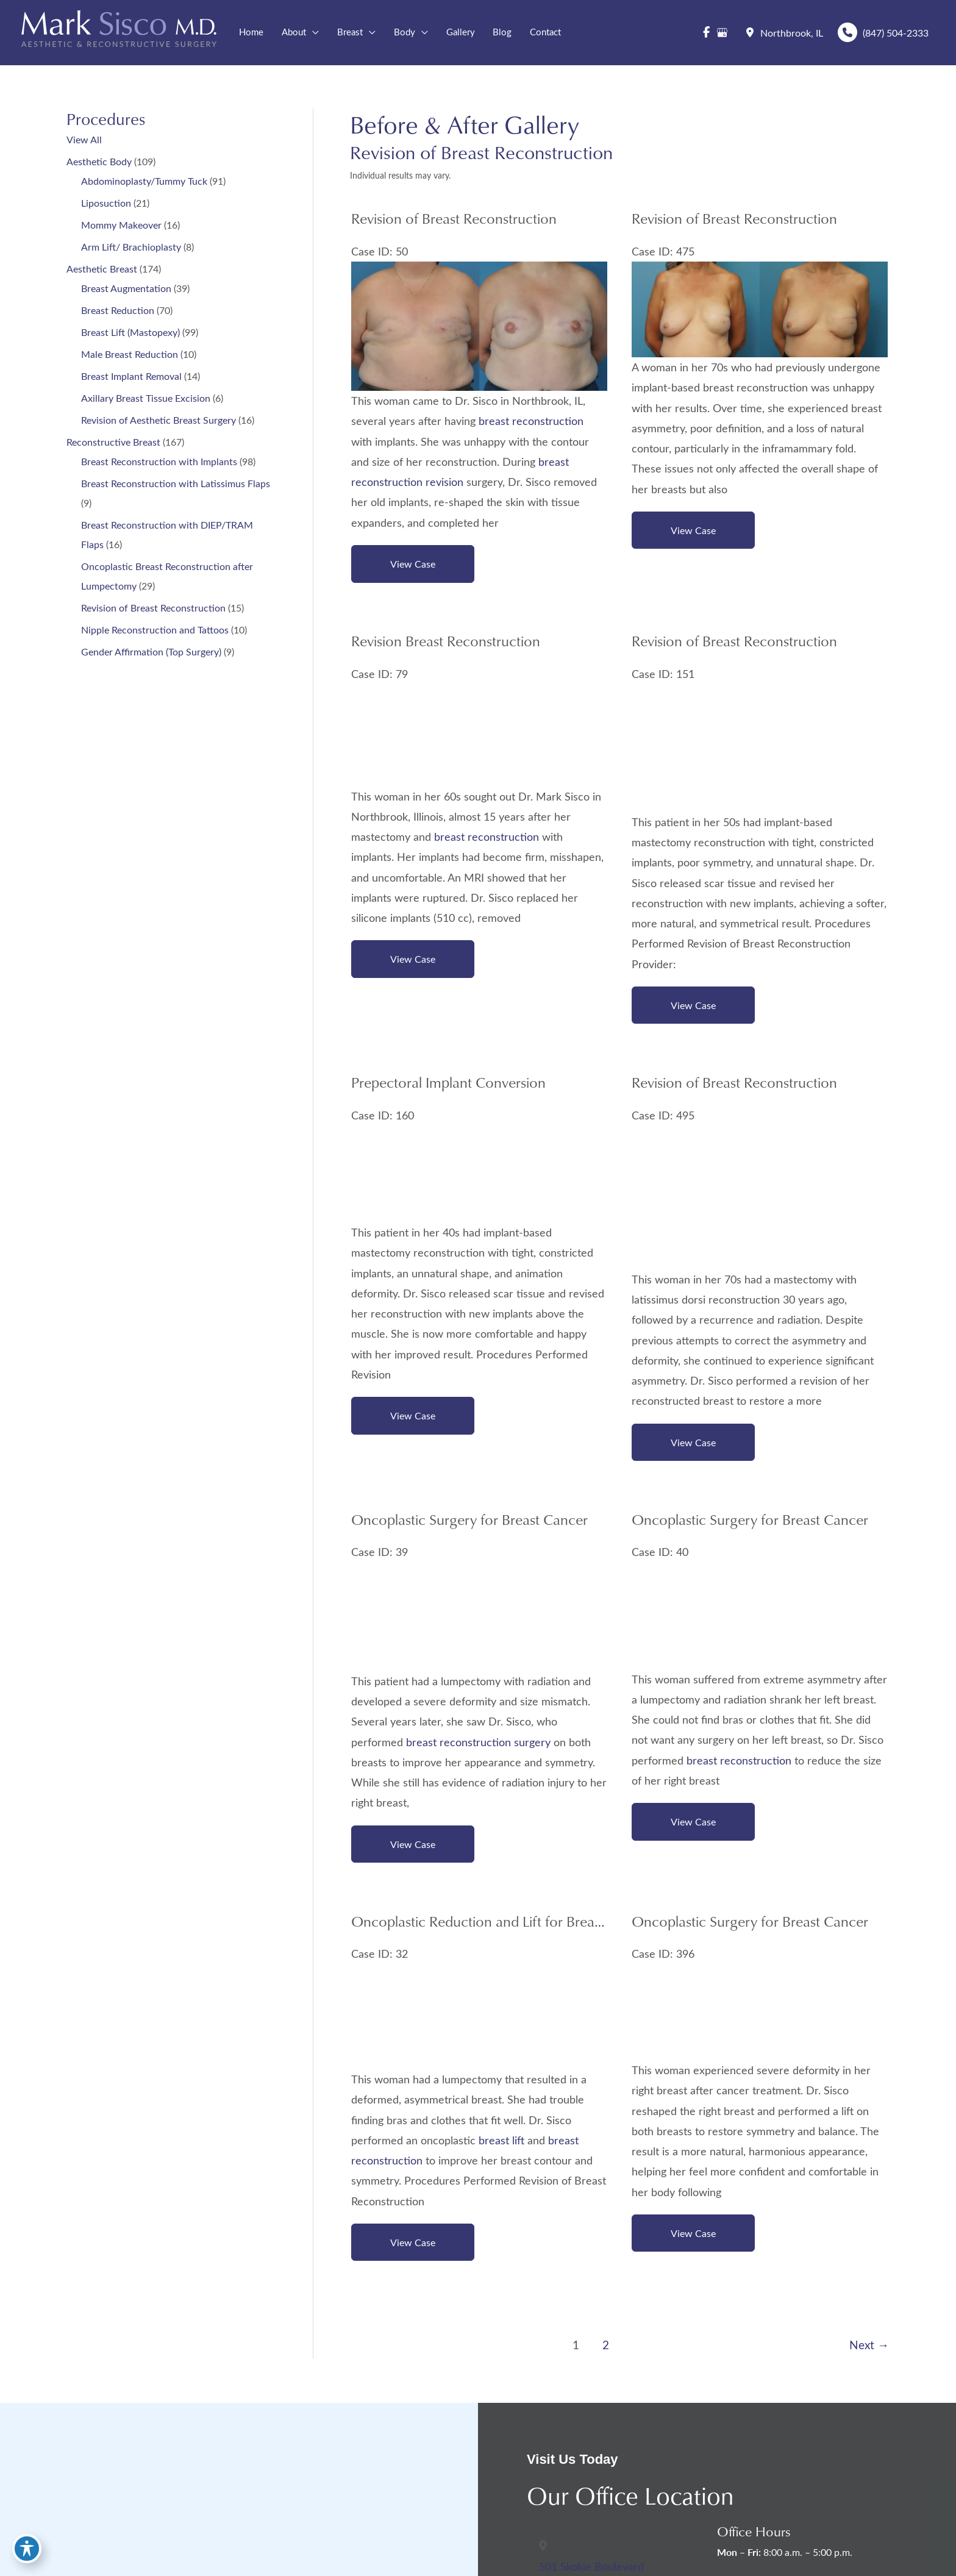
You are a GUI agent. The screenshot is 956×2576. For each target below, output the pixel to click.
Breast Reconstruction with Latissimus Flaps (175, 485)
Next (869, 2353)
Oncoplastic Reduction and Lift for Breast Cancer (501, 1928)
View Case (412, 566)
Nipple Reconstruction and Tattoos (155, 631)
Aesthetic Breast (101, 270)
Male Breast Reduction (129, 355)
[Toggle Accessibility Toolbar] (26, 2549)
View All (84, 141)
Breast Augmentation (126, 290)
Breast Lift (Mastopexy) (130, 333)
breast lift (501, 2147)
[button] (313, 33)
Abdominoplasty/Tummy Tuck (144, 182)
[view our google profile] (722, 33)
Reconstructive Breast (113, 443)
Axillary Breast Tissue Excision (145, 399)
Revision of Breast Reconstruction (153, 609)
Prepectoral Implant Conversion (448, 1086)
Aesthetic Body (99, 163)
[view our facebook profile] (705, 33)
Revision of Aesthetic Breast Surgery (158, 421)
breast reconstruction (531, 423)
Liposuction (106, 204)
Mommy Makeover (121, 226)
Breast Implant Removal (131, 377)
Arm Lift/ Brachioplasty (131, 248)
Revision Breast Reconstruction (445, 643)
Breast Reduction (117, 311)
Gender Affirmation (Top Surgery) (151, 653)
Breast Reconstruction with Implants (159, 463)
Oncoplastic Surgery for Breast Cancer (469, 1525)
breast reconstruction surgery (478, 1748)
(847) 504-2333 (882, 33)
